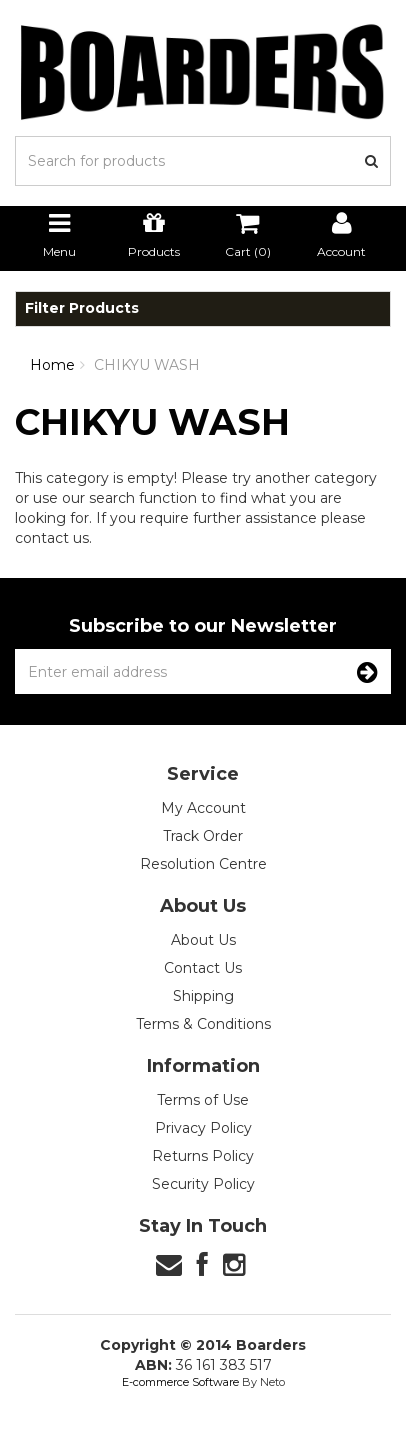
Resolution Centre (203, 864)
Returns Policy (203, 1156)
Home (52, 365)
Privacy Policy (203, 1128)
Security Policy (203, 1184)
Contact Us (203, 968)
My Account (203, 808)
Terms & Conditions (203, 1024)
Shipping (203, 996)
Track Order (203, 836)
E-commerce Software (180, 1382)
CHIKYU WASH (147, 365)
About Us (203, 940)
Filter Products (82, 308)
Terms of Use (203, 1100)
